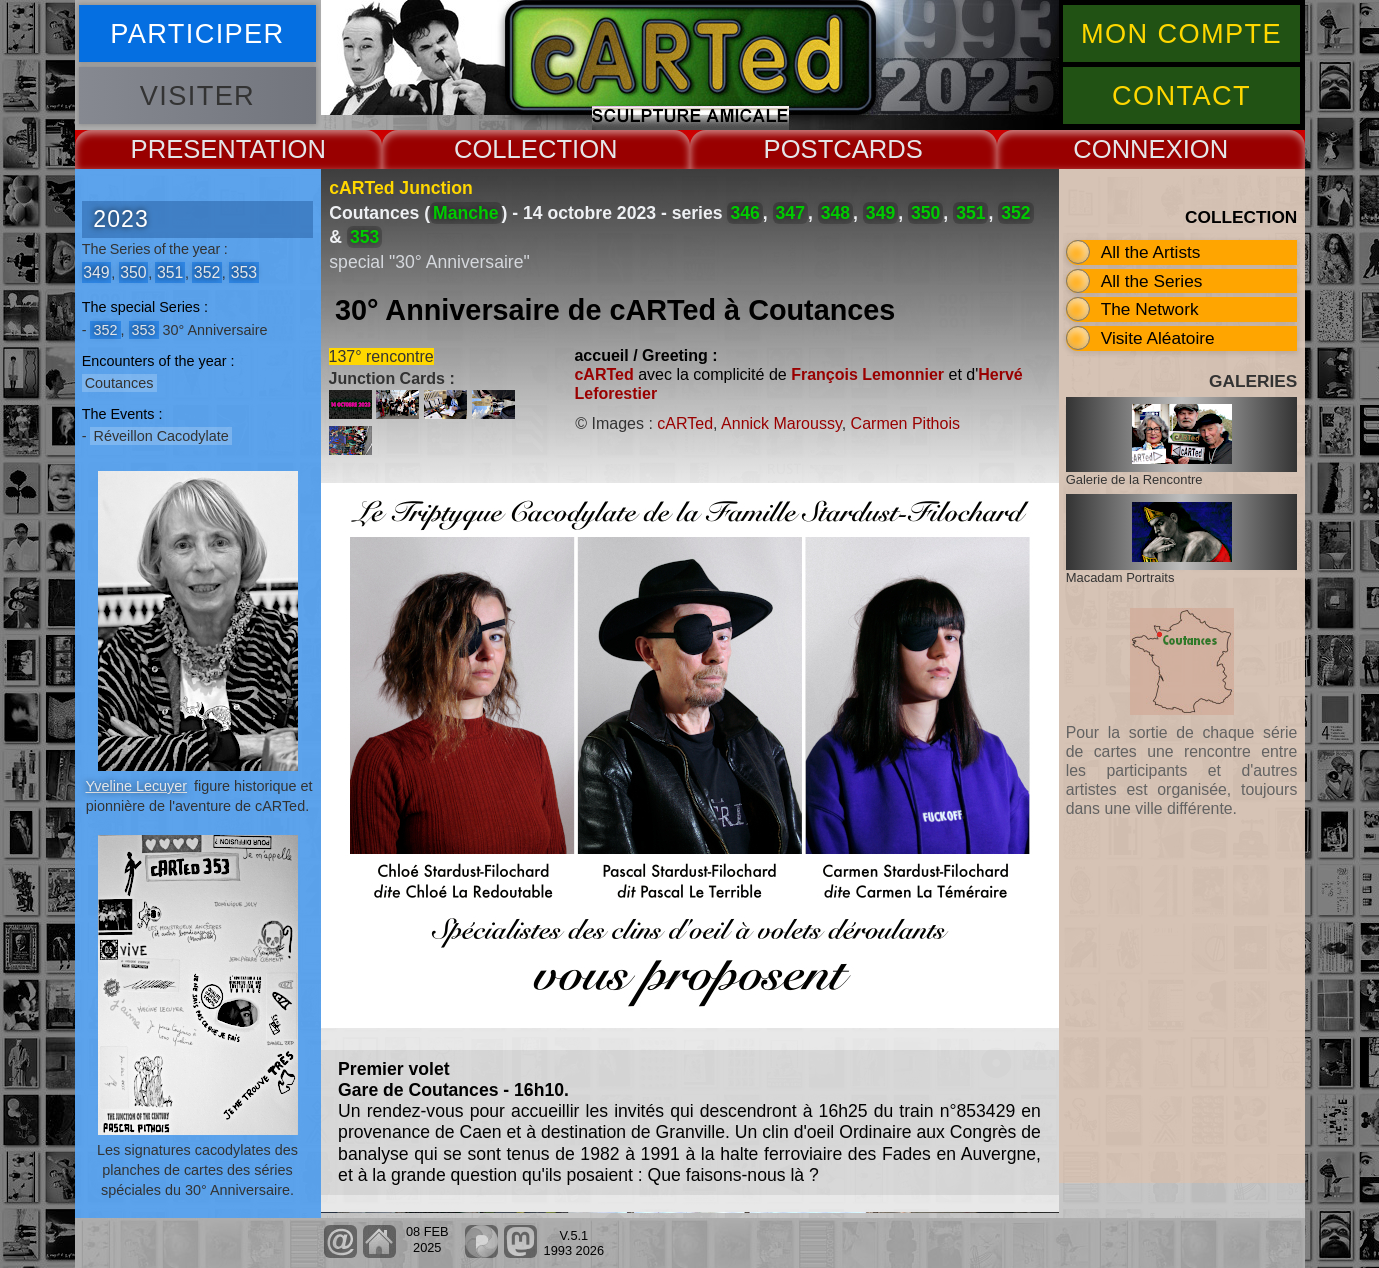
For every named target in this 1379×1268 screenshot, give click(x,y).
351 (170, 272)
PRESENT (190, 149)
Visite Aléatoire (1158, 338)
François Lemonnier (867, 374)
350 (133, 272)
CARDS (878, 149)
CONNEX (1128, 149)
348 (835, 213)
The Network (1150, 309)
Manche (466, 213)
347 (790, 213)
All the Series (1152, 281)
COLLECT (513, 149)
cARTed (603, 374)
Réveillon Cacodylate (160, 436)
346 (744, 213)
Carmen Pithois (905, 423)
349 (96, 272)
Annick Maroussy (781, 423)
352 (207, 272)
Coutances (119, 383)
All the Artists (1151, 252)
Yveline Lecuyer (136, 786)
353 (244, 272)
